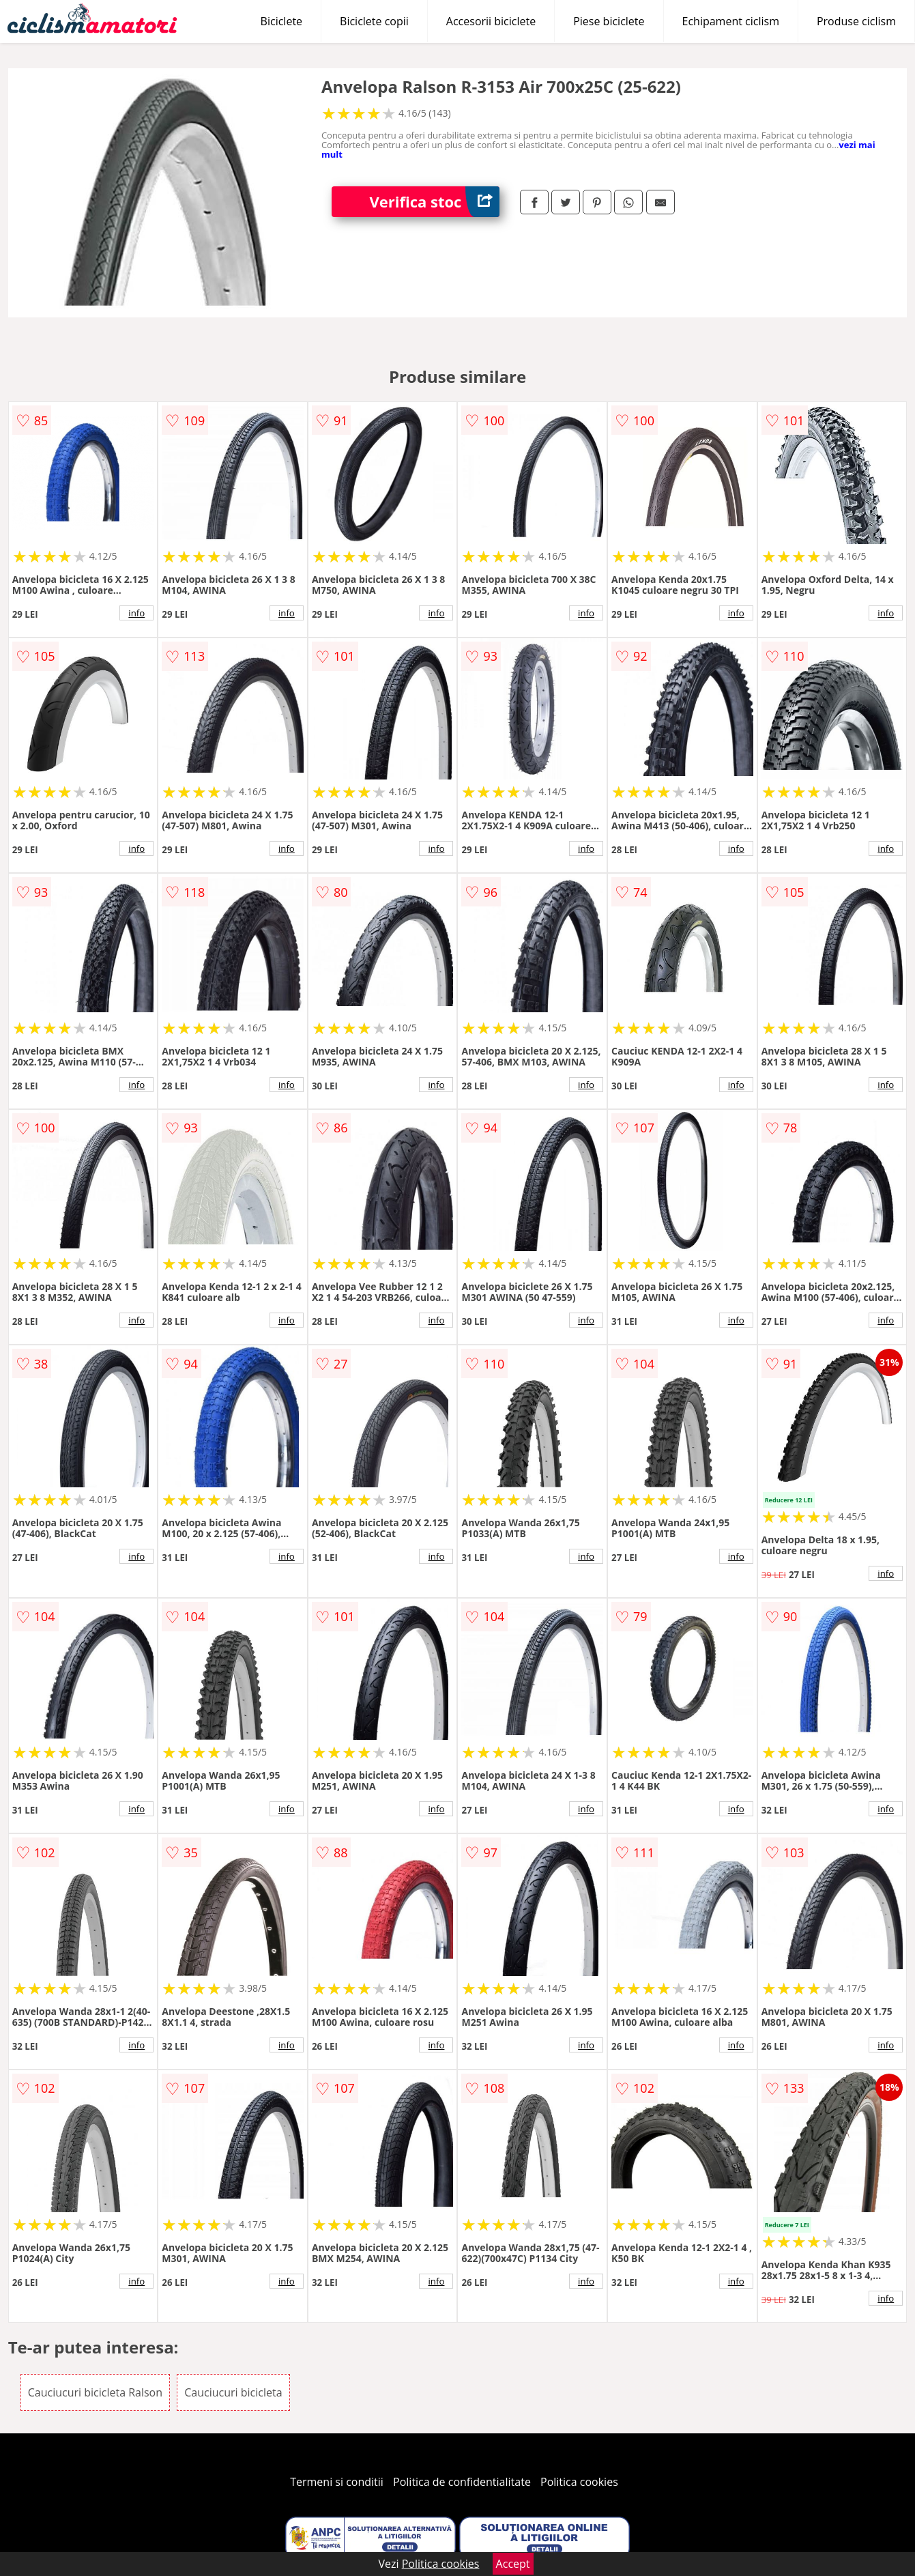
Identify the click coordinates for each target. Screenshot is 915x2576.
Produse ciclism (856, 21)
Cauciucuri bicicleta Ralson (95, 2392)
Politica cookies (579, 2481)
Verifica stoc (434, 201)
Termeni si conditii (336, 2481)
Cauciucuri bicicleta (233, 2392)
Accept (513, 2563)
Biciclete (281, 21)
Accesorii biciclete (491, 21)
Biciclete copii (374, 21)
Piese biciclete (608, 21)
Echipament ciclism (730, 21)
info (136, 613)
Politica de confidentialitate (462, 2481)
